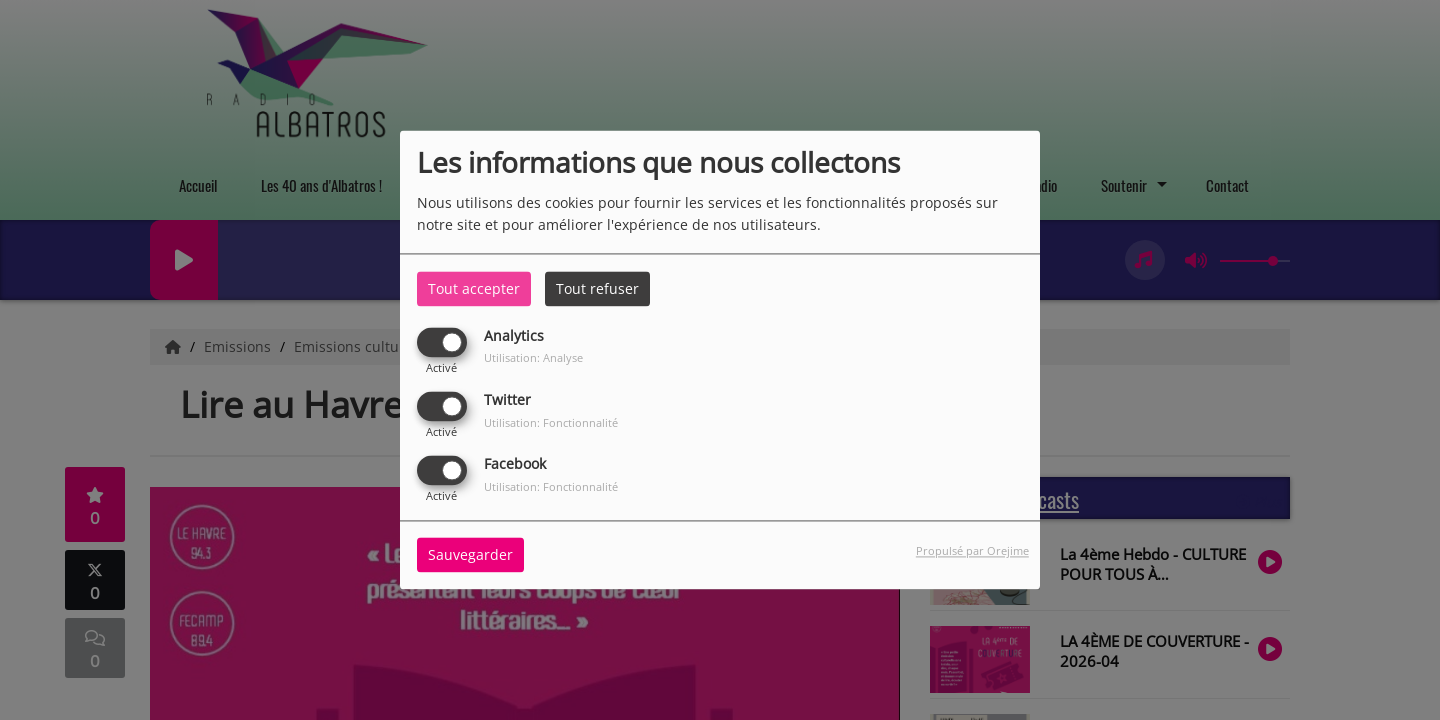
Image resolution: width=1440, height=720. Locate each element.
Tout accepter (474, 288)
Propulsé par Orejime (972, 551)
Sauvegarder (470, 555)
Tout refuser (597, 288)
